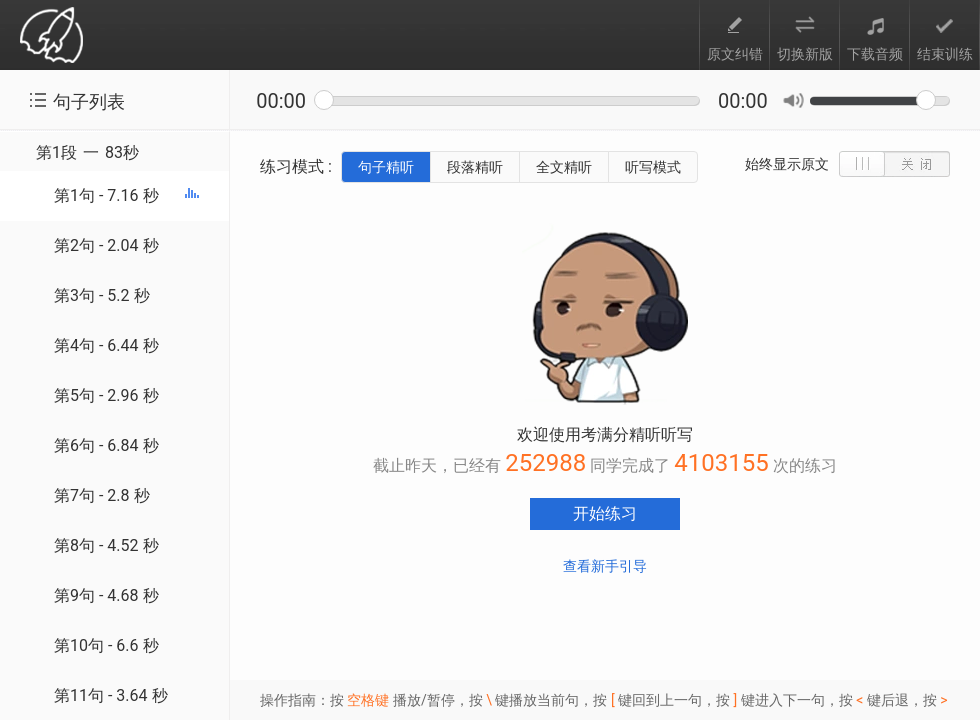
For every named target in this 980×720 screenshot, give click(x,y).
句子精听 (386, 167)
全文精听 (564, 167)
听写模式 (653, 167)
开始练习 (605, 513)
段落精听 (475, 167)
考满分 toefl (51, 36)
